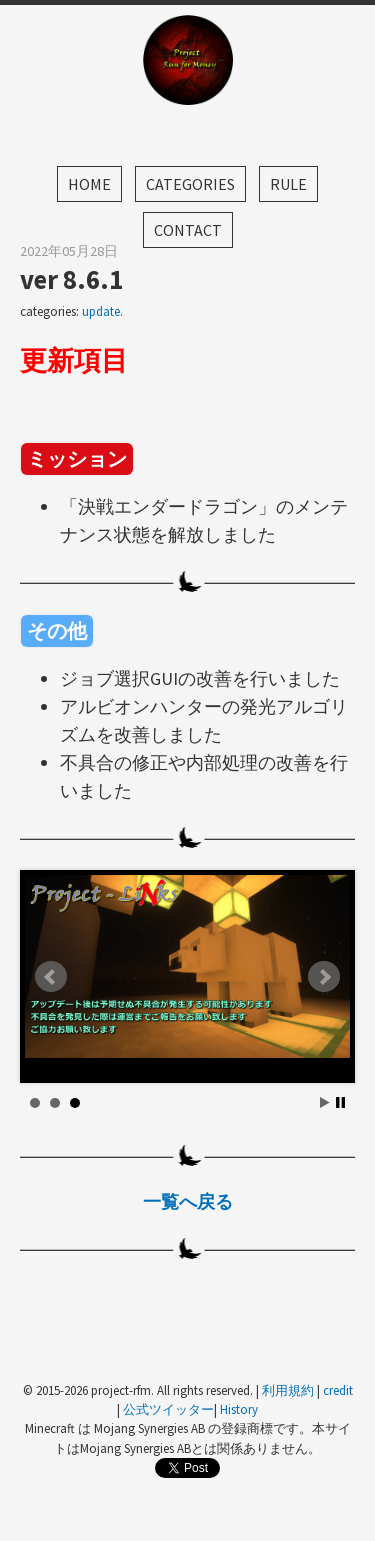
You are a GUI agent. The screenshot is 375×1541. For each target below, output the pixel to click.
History (239, 1409)
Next (324, 977)
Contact (188, 230)
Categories (190, 184)
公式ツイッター (168, 1409)
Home (89, 184)
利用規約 (288, 1390)
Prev (51, 977)
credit (338, 1390)
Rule (288, 184)
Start (325, 1102)
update (101, 311)
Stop (340, 1102)
